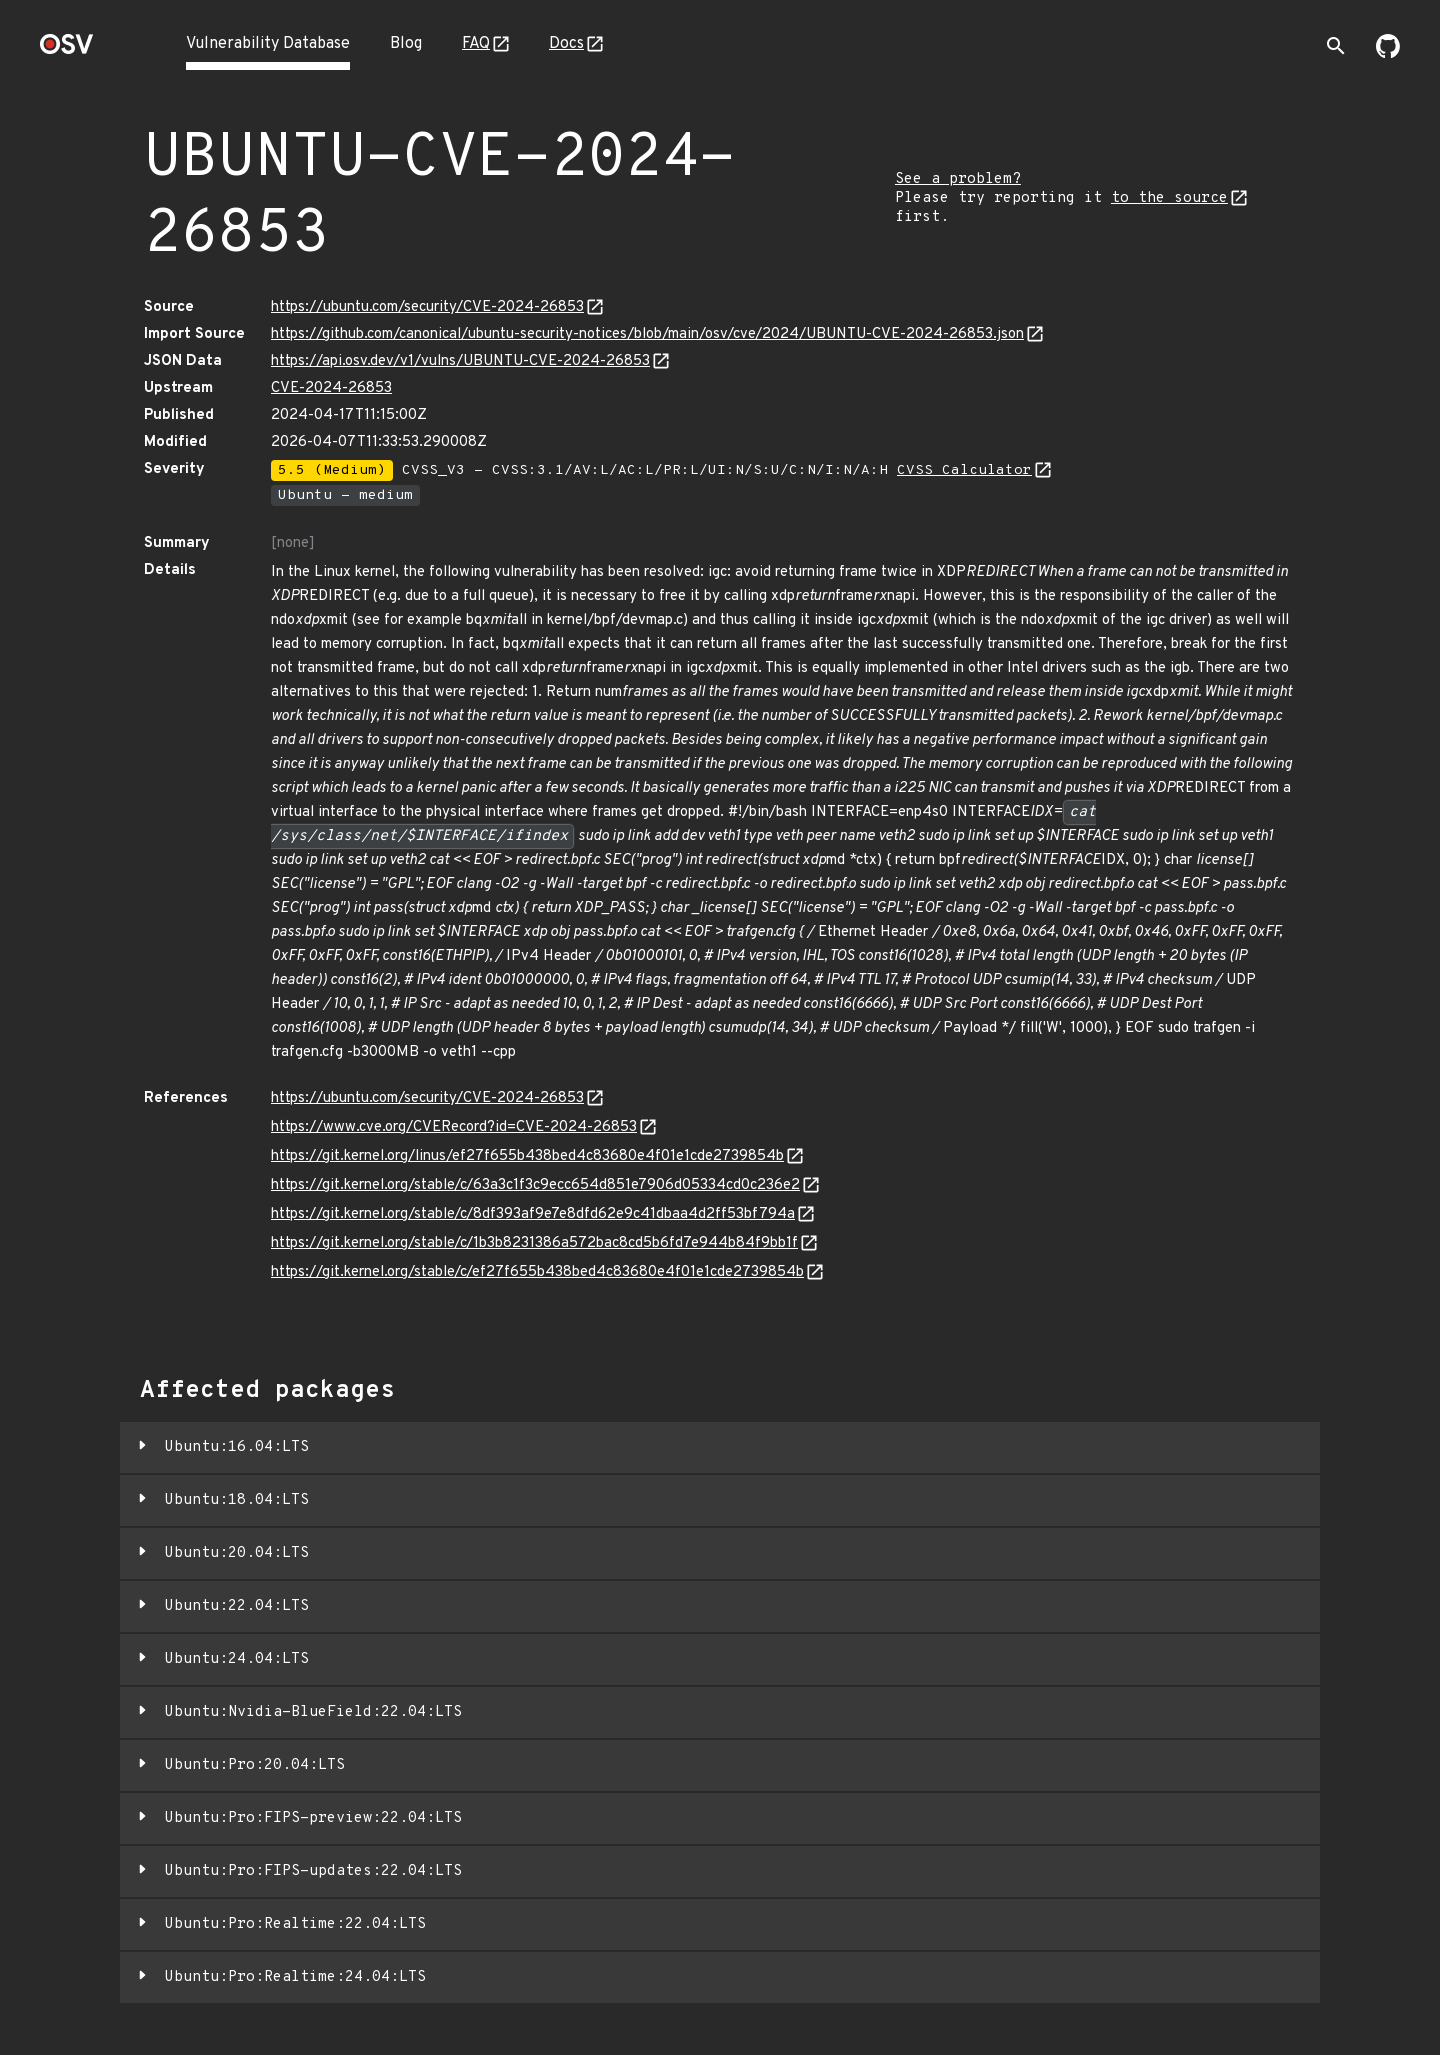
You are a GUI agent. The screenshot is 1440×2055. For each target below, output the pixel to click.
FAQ (476, 44)
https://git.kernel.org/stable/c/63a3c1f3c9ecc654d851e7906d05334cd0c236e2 (535, 1185)
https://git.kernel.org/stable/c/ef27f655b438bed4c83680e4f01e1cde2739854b (537, 1272)
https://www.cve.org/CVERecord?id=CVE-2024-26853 (454, 1127)
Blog (406, 44)
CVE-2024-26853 (331, 388)
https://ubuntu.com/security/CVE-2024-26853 (427, 307)
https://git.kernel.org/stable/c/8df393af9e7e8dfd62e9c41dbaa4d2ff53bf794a (533, 1214)
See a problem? (958, 179)
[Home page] (67, 50)
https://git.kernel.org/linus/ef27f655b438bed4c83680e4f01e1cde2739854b (527, 1156)
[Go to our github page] (1388, 54)
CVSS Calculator (964, 470)
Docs (566, 44)
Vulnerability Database (268, 44)
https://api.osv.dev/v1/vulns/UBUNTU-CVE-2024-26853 (460, 361)
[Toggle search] (1336, 46)
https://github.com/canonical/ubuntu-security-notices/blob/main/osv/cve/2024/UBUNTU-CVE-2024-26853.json (647, 334)
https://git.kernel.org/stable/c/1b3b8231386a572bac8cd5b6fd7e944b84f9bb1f (534, 1243)
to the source (1169, 198)
